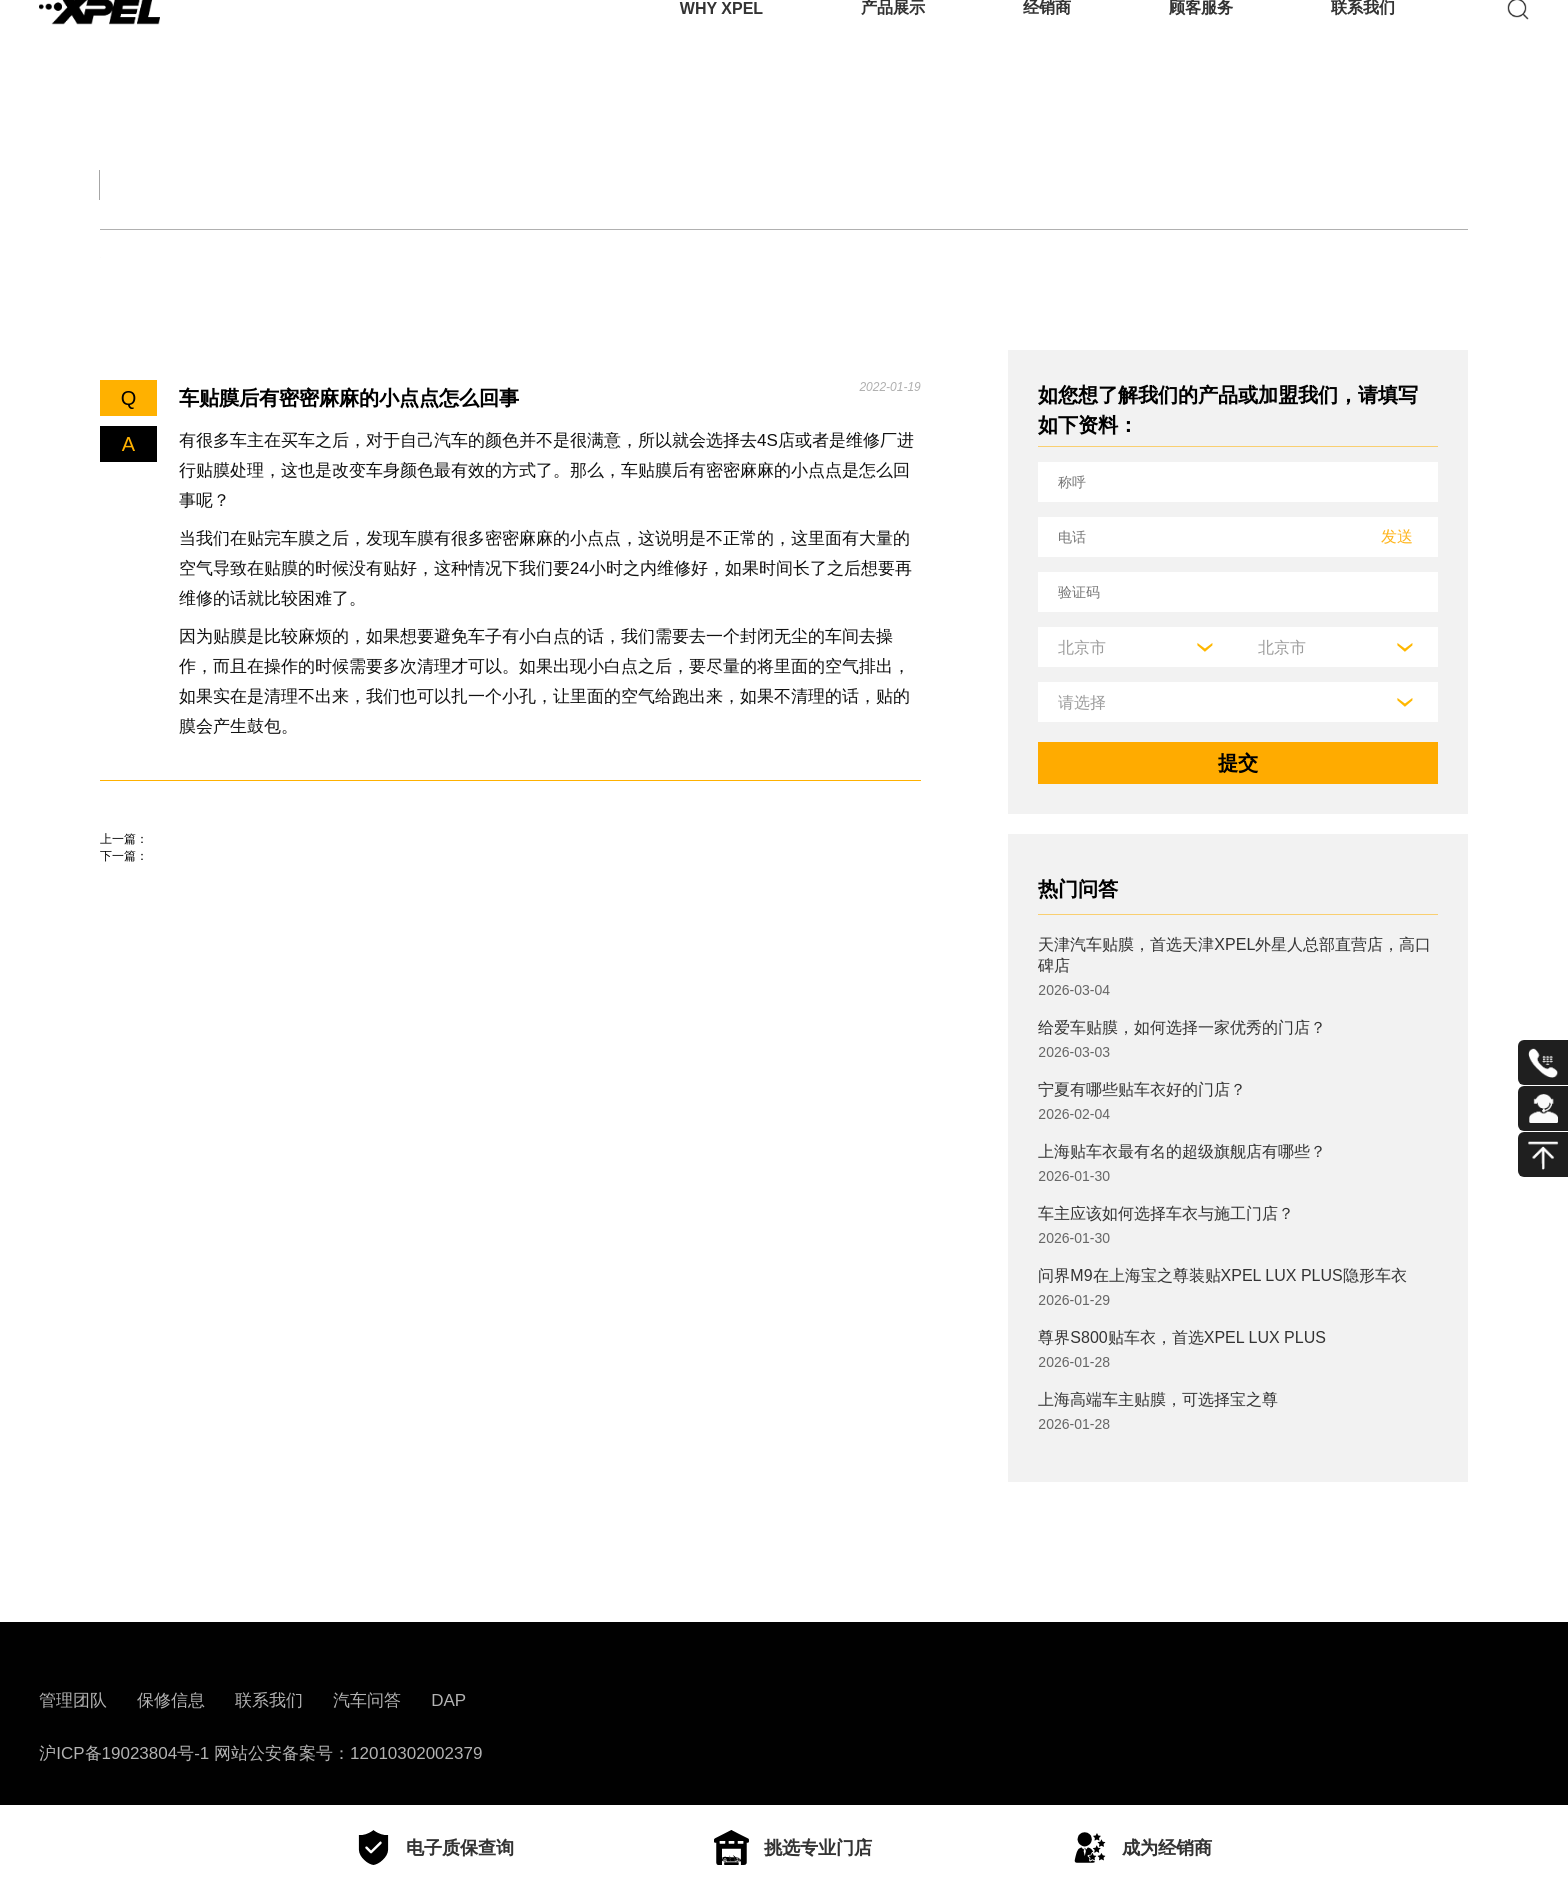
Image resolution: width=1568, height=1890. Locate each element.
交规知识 (268, 184)
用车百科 (940, 184)
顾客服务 (1201, 44)
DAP (448, 1700)
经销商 (1047, 44)
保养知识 (314, 257)
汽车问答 (367, 1700)
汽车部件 (772, 184)
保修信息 (171, 1700)
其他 (566, 257)
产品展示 (893, 44)
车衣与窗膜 (449, 257)
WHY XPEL (721, 44)
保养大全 (436, 184)
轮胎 (119, 257)
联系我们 (1363, 44)
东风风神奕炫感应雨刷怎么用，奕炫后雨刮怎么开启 (330, 925)
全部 (124, 184)
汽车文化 (604, 184)
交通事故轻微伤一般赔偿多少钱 (240, 868)
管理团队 (73, 1700)
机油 (207, 257)
